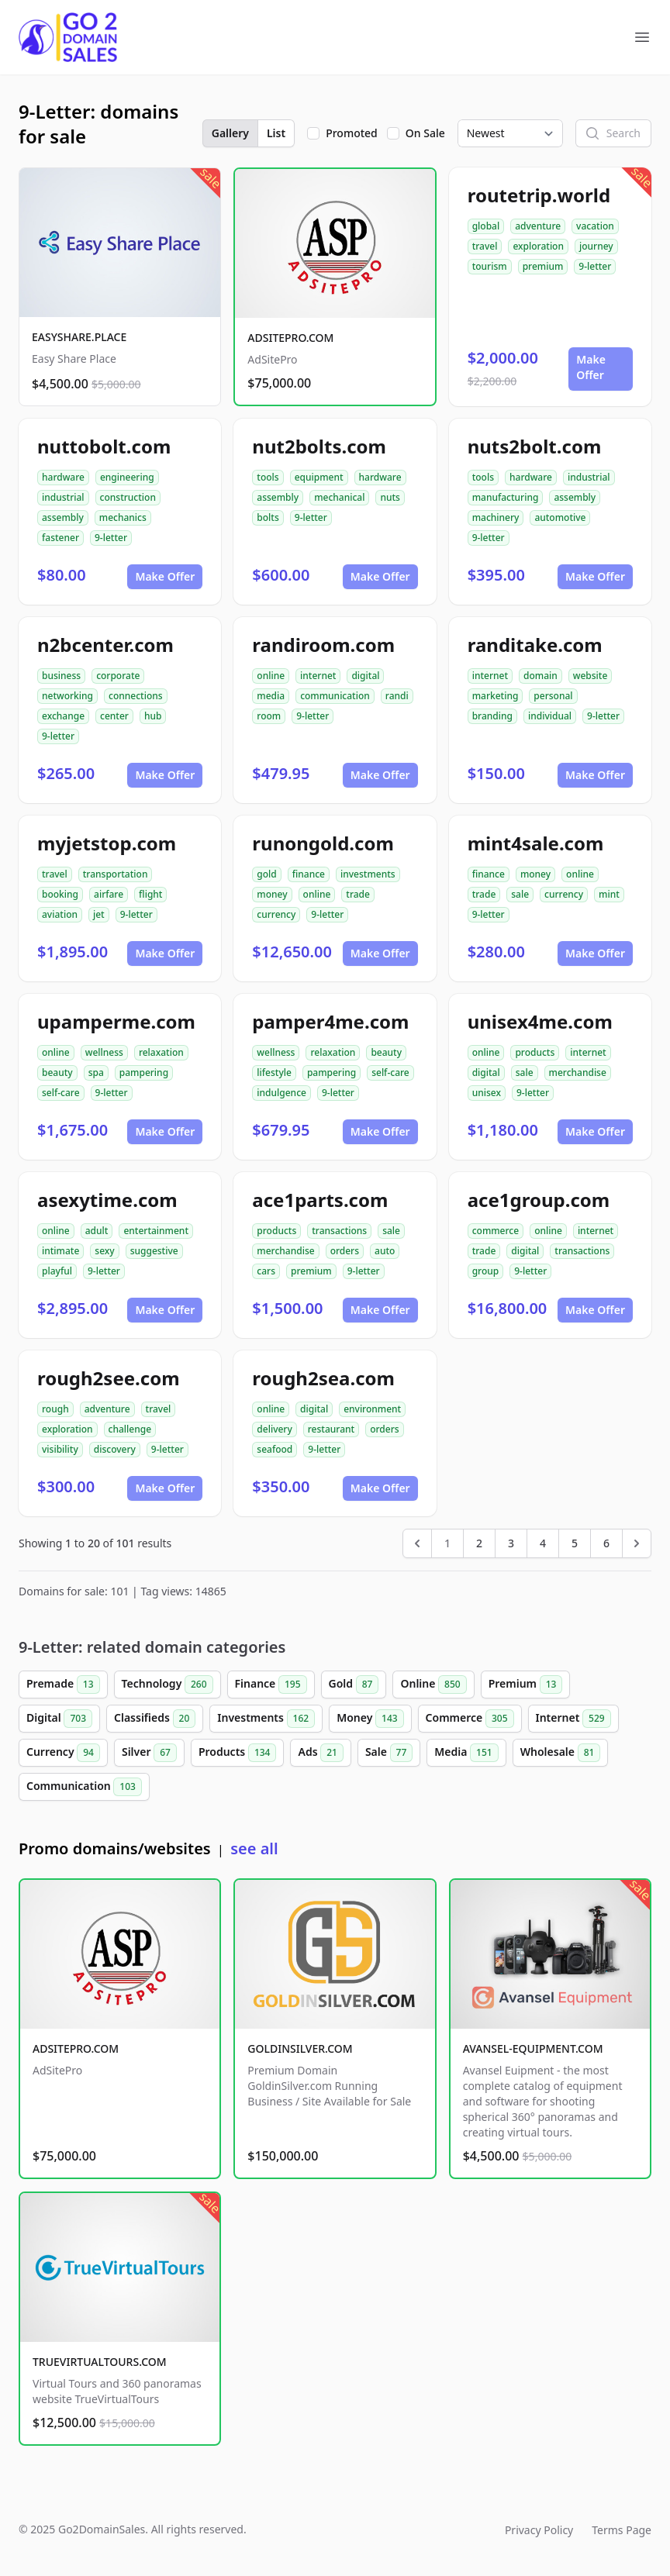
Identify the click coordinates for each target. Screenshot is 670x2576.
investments (367, 874)
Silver (149, 1752)
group (485, 1271)
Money (370, 1718)
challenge (130, 1429)
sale (520, 894)
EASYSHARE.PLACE (79, 336)
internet (318, 675)
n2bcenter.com (105, 644)
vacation (595, 226)
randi (397, 695)
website (590, 675)
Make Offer (591, 367)
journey (596, 246)
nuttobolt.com (104, 446)
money (272, 894)
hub (153, 715)
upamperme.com (116, 1021)
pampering (143, 1072)
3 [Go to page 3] (511, 1543)
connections (136, 695)
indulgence (281, 1092)
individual (550, 715)
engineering (127, 477)
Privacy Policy (539, 2530)
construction (128, 497)
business (61, 675)
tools (267, 477)
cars (266, 1271)
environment (372, 1409)
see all (254, 1848)
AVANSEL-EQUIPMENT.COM (533, 2048)
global (486, 226)
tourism (489, 266)
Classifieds (154, 1718)
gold (266, 874)
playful (57, 1271)
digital (365, 675)
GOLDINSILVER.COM (299, 2048)
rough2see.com (108, 1378)
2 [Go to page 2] (479, 1543)
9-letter (594, 266)
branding (492, 715)
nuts (389, 497)
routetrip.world (539, 195)
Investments (266, 1718)
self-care (61, 1092)
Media (466, 1752)
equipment (319, 477)
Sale (389, 1752)
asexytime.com (107, 1199)
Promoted (352, 133)
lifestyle (274, 1072)
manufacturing (505, 497)
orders (344, 1250)
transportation (115, 874)
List (276, 133)
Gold (354, 1684)
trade (358, 894)
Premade (63, 1684)
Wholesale (560, 1752)
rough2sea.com (323, 1378)
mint (609, 894)
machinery (496, 517)
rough (55, 1409)
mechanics (123, 517)
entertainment (155, 1230)
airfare (108, 894)
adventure (538, 226)
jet (99, 914)
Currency (63, 1752)
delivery (274, 1429)
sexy (104, 1250)
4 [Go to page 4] (543, 1543)
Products (238, 1752)
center (114, 715)
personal (553, 695)
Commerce (470, 1718)
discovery (115, 1449)
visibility (60, 1449)
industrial (63, 497)
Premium (526, 1684)
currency (276, 914)
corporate (118, 675)
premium (543, 266)
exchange (63, 715)
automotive (559, 517)
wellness (104, 1052)
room (269, 715)
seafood (274, 1449)
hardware (63, 477)
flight (150, 894)
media (271, 695)
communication (335, 695)
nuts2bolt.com (535, 446)
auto (385, 1250)
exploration (538, 246)
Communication (84, 1787)
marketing (495, 695)
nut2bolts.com (319, 446)
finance (308, 874)
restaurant (331, 1429)
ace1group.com (539, 1199)
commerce (495, 1230)
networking (67, 695)
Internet (573, 1718)
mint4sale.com (536, 843)
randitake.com (535, 644)
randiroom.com (323, 644)
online (271, 675)
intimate (60, 1250)
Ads (320, 1752)
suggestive (154, 1250)
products (534, 1052)
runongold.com (323, 843)
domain (540, 675)
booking (60, 894)
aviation (60, 914)
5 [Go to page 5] (575, 1543)
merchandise (577, 1072)
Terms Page (621, 2530)
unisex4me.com (540, 1021)
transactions (339, 1230)
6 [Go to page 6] (606, 1543)
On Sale (425, 133)
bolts (267, 517)
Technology (167, 1684)
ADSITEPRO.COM (290, 337)
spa (96, 1072)
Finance (271, 1684)
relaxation (161, 1052)
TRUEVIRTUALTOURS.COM (100, 2361)
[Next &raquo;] (636, 1543)
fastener (60, 537)
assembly (63, 517)
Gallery (230, 133)
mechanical (339, 497)
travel (485, 246)
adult (97, 1230)
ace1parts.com (320, 1199)
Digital (59, 1718)
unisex (486, 1092)
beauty (57, 1072)
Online (433, 1684)
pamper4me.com (330, 1021)
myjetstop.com (106, 843)
